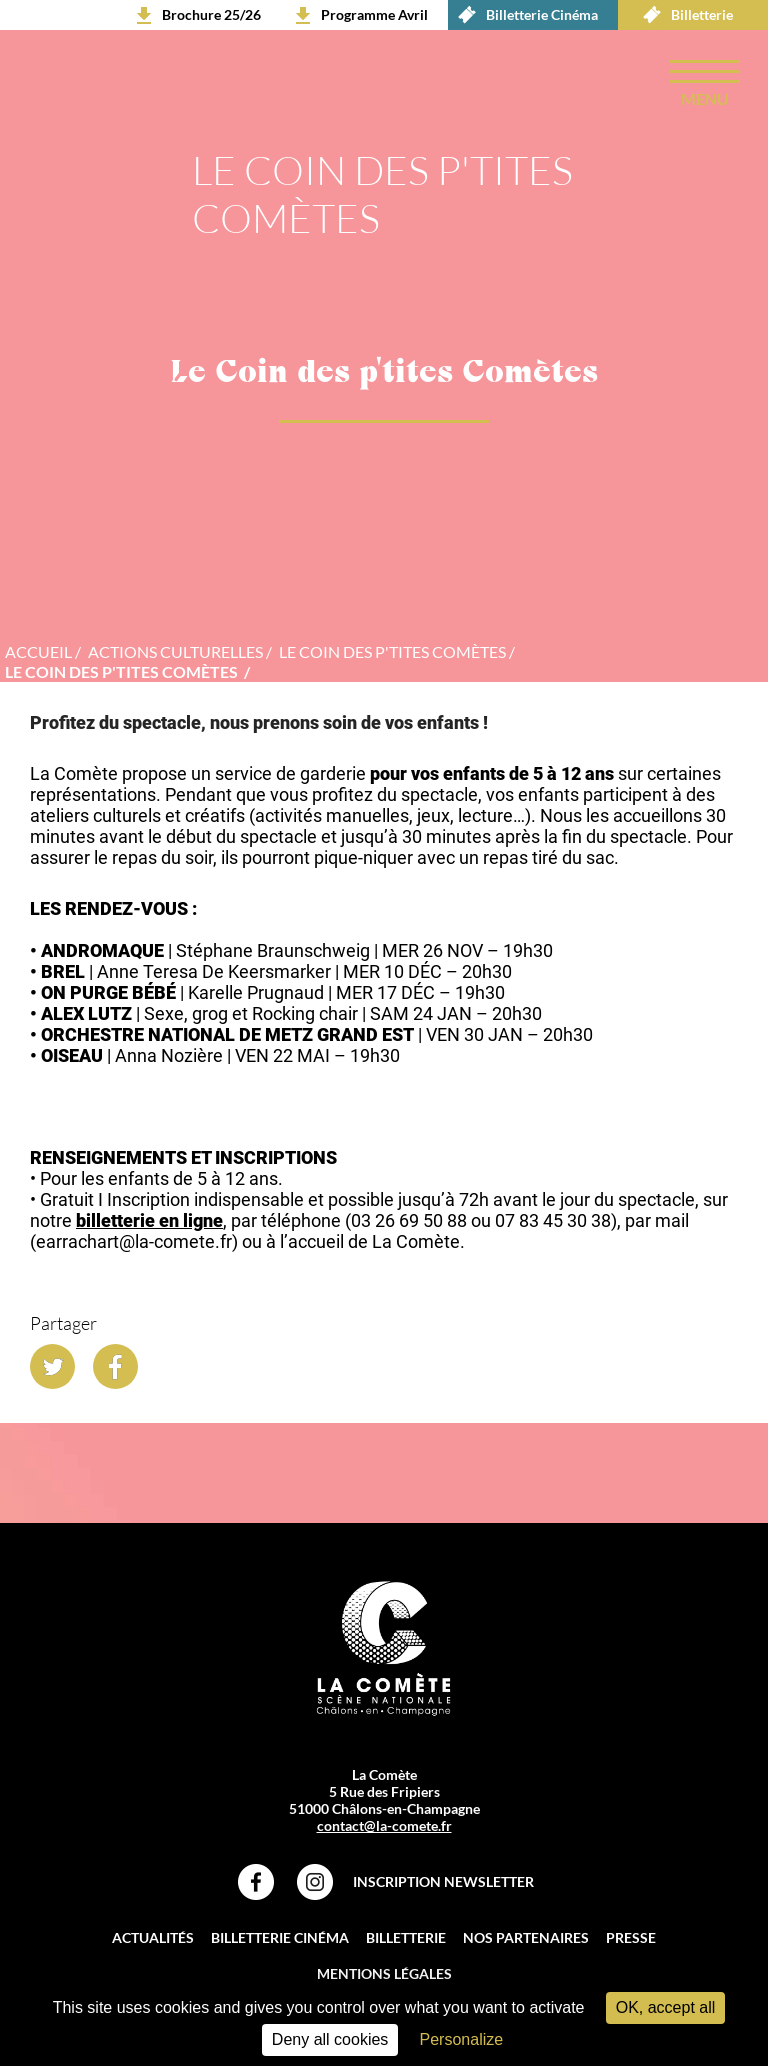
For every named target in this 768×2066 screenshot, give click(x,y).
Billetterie (683, 15)
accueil (38, 654)
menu (705, 98)
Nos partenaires (526, 1940)
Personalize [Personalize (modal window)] (462, 2039)
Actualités (153, 1940)
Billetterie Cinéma (523, 15)
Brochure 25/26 (211, 14)
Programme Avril (374, 14)
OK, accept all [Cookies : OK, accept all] (666, 2007)
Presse (631, 1940)
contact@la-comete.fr (384, 1828)
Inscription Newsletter (443, 1884)
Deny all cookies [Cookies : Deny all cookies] (330, 2039)
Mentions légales (384, 1976)
